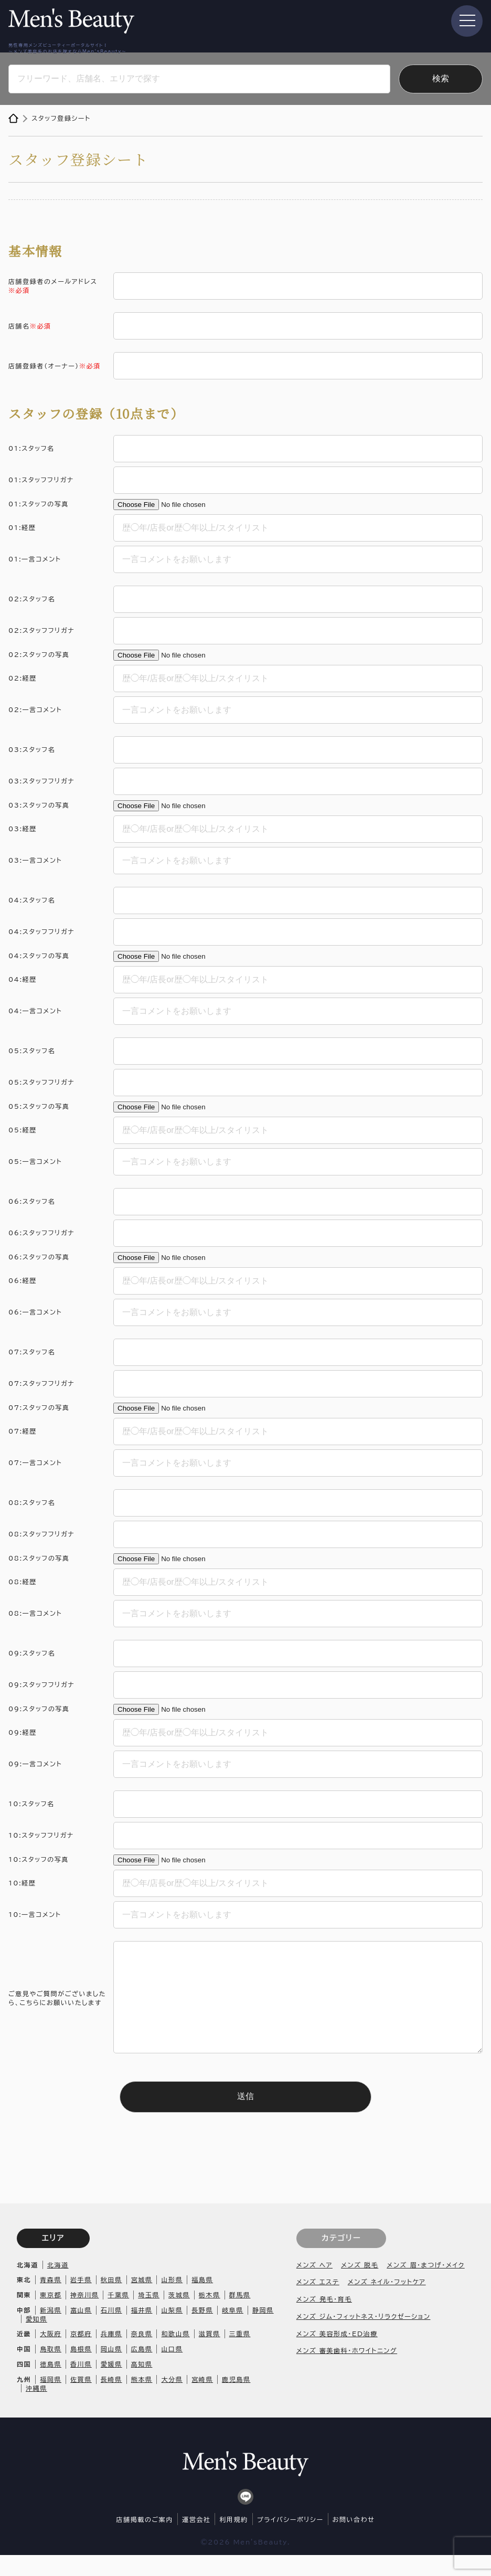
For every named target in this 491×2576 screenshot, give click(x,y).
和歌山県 (175, 2354)
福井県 (142, 2331)
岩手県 (81, 2300)
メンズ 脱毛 (359, 2286)
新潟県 (50, 2331)
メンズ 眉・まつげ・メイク (425, 2286)
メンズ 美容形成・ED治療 (337, 2354)
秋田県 (111, 2300)
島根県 (81, 2370)
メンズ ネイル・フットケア (387, 2302)
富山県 (81, 2331)
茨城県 (179, 2316)
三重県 (240, 2354)
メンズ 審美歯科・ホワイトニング (346, 2371)
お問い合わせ (354, 2540)
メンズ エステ (317, 2302)
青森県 (50, 2300)
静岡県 (263, 2331)
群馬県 (240, 2316)
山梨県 (172, 2331)
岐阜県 (232, 2331)
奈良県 (142, 2354)
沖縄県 (36, 2409)
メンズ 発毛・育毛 (324, 2320)
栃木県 (209, 2316)
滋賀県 (209, 2354)
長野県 (202, 2331)
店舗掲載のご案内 (144, 2540)
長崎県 (111, 2400)
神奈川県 (84, 2316)
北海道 (58, 2286)
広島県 (142, 2370)
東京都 (50, 2316)
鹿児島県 (236, 2400)
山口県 (172, 2370)
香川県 (81, 2385)
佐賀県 (81, 2400)
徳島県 (50, 2385)
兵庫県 (111, 2354)
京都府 (81, 2354)
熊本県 (142, 2400)
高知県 (142, 2385)
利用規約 (233, 2540)
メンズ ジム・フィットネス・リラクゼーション (363, 2337)
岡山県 (111, 2370)
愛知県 (36, 2340)
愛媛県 (111, 2385)
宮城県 (142, 2300)
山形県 (172, 2300)
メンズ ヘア (314, 2286)
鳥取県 (50, 2370)
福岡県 (50, 2400)
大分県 (172, 2400)
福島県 (202, 2300)
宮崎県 (202, 2400)
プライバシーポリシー (290, 2540)
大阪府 (50, 2354)
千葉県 (118, 2316)
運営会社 (196, 2540)
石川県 (111, 2331)
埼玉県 (148, 2316)
